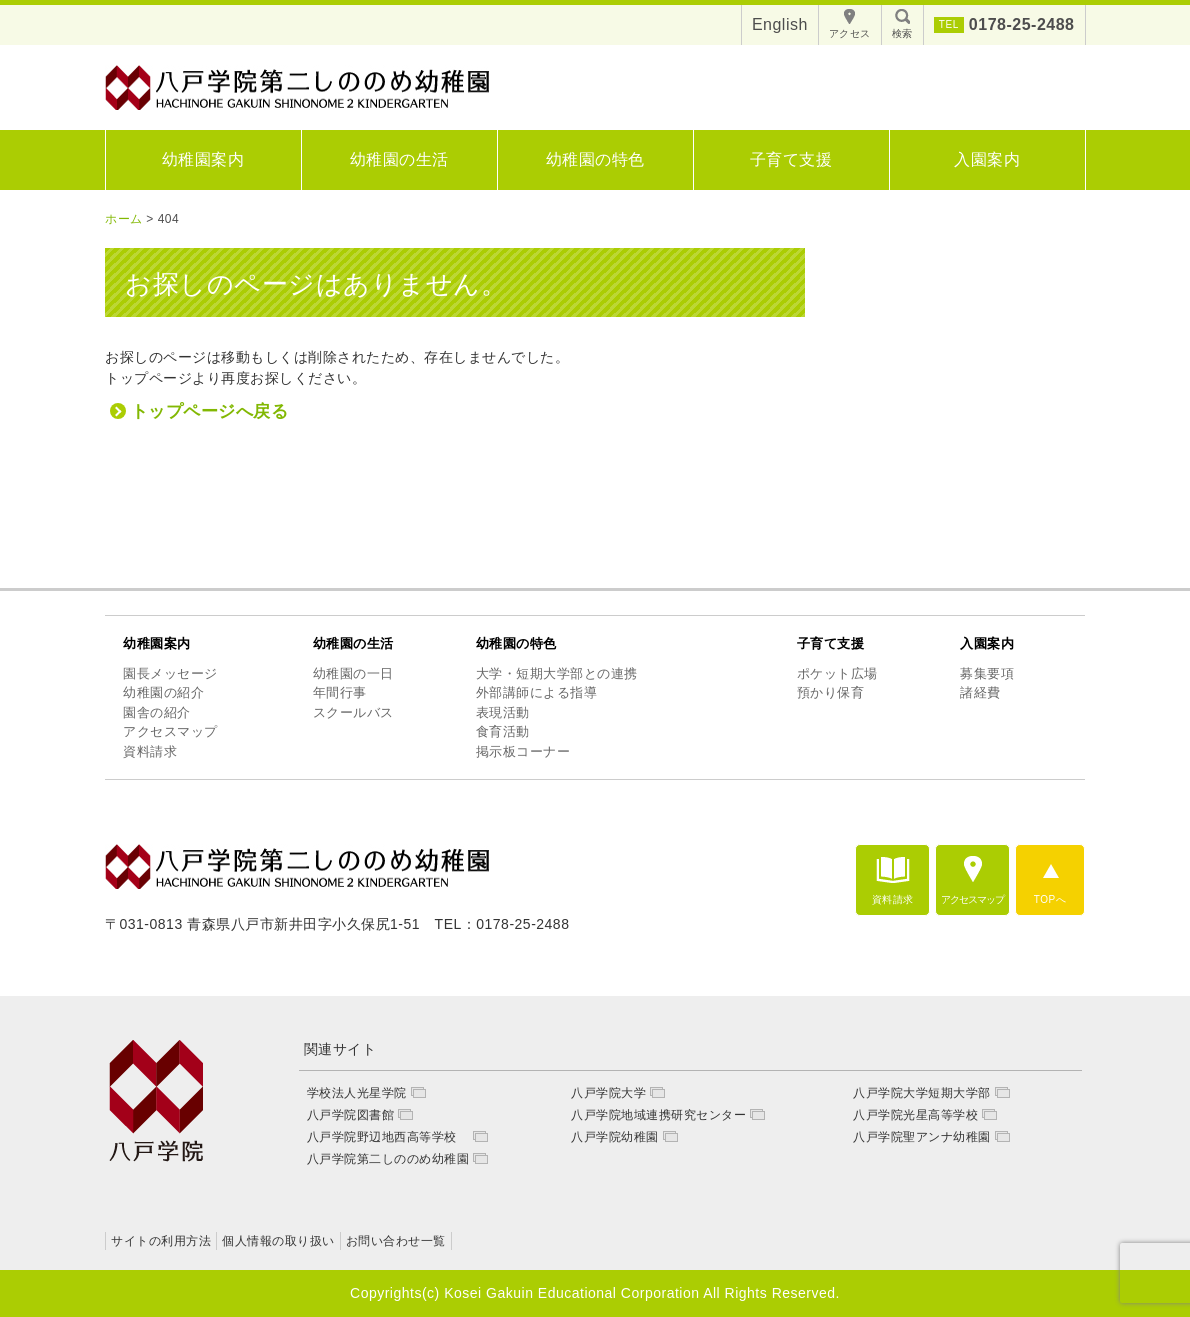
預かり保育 (831, 692)
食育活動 (503, 731)
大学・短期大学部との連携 (557, 673)
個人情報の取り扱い (278, 1241)
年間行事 (340, 692)
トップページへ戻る (210, 411)
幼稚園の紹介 (163, 692)
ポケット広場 (837, 673)
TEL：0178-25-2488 (502, 924)
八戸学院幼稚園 (615, 1137)
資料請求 (150, 751)
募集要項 (987, 673)
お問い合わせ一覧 (396, 1241)
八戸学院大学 (608, 1093)
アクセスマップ (170, 731)
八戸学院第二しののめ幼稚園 (388, 1159)
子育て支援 (791, 159)
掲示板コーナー (523, 751)
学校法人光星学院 (357, 1093)
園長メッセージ (170, 673)
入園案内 (987, 159)
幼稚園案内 (203, 159)
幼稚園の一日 (353, 673)
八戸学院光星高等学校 (915, 1115)
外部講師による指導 (537, 692)
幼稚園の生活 (399, 159)
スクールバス (353, 712)
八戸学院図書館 (351, 1115)
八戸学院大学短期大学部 (922, 1093)
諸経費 (980, 692)
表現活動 (503, 712)
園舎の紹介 (157, 712)
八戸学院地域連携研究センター (658, 1115)
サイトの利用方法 (161, 1241)
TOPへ (1050, 899)
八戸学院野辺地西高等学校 (388, 1137)
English (780, 24)
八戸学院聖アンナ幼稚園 (922, 1137)
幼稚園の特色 (595, 159)
